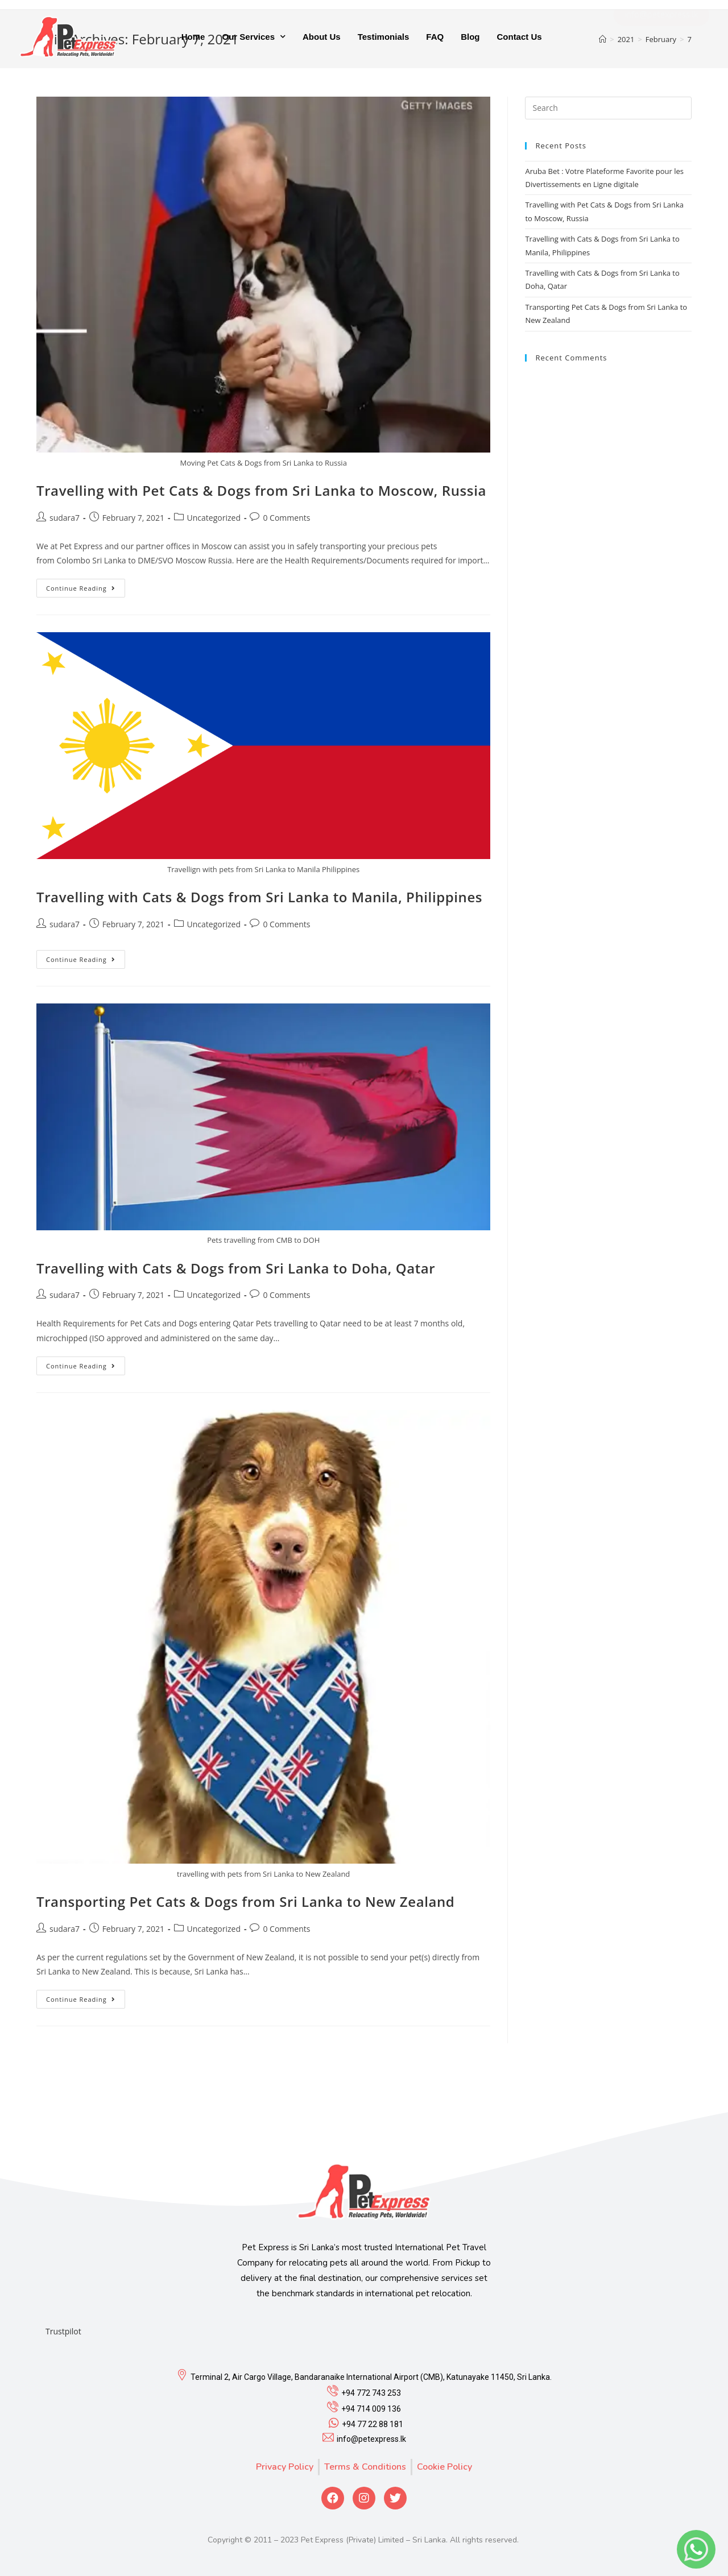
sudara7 (64, 517)
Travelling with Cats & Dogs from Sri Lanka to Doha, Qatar (235, 1268)
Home (193, 36)
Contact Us (519, 36)
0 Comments (286, 517)
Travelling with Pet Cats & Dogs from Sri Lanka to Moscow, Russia (261, 490)
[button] (661, 35)
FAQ (435, 36)
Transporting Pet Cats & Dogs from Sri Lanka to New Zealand (245, 1901)
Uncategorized (214, 517)
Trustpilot (63, 2331)
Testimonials (384, 36)
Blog (470, 36)
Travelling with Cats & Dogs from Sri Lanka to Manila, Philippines (259, 896)
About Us (322, 36)
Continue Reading (80, 588)
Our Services (254, 36)
